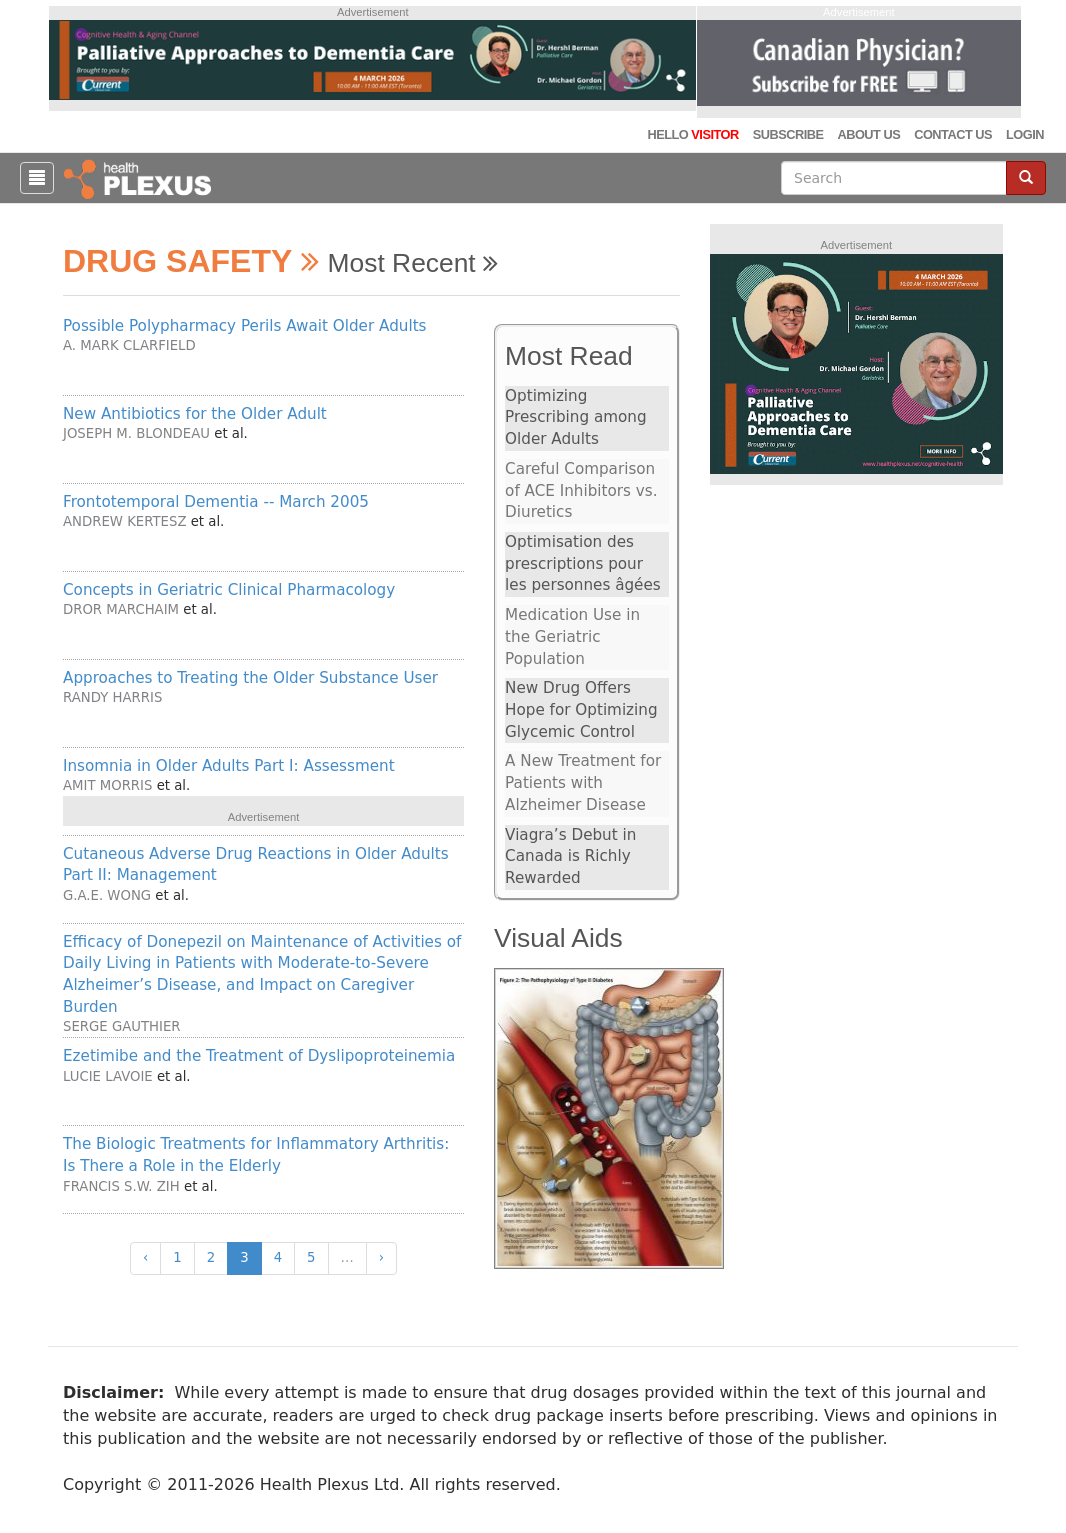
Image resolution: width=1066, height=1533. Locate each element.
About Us (868, 134)
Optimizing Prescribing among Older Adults (576, 417)
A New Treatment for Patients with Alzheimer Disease (583, 782)
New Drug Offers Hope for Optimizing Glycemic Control (581, 709)
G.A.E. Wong (107, 895)
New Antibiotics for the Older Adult (195, 414)
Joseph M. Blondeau (136, 433)
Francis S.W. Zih (121, 1186)
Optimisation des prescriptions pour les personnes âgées (583, 563)
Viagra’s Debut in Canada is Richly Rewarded (570, 856)
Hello (692, 134)
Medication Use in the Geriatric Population (572, 636)
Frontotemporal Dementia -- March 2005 (216, 502)
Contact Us (953, 134)
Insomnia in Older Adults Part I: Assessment (229, 766)
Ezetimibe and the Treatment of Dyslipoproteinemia (259, 1056)
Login (1025, 134)
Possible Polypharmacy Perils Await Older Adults (245, 326)
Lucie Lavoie (108, 1076)
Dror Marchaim (121, 609)
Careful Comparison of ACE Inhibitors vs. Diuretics (581, 490)
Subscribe (788, 134)
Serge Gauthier (122, 1026)
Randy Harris (112, 697)
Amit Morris (107, 785)
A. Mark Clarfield (129, 345)
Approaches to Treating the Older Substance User (250, 678)
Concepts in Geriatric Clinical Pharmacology (229, 590)
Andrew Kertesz (124, 521)
